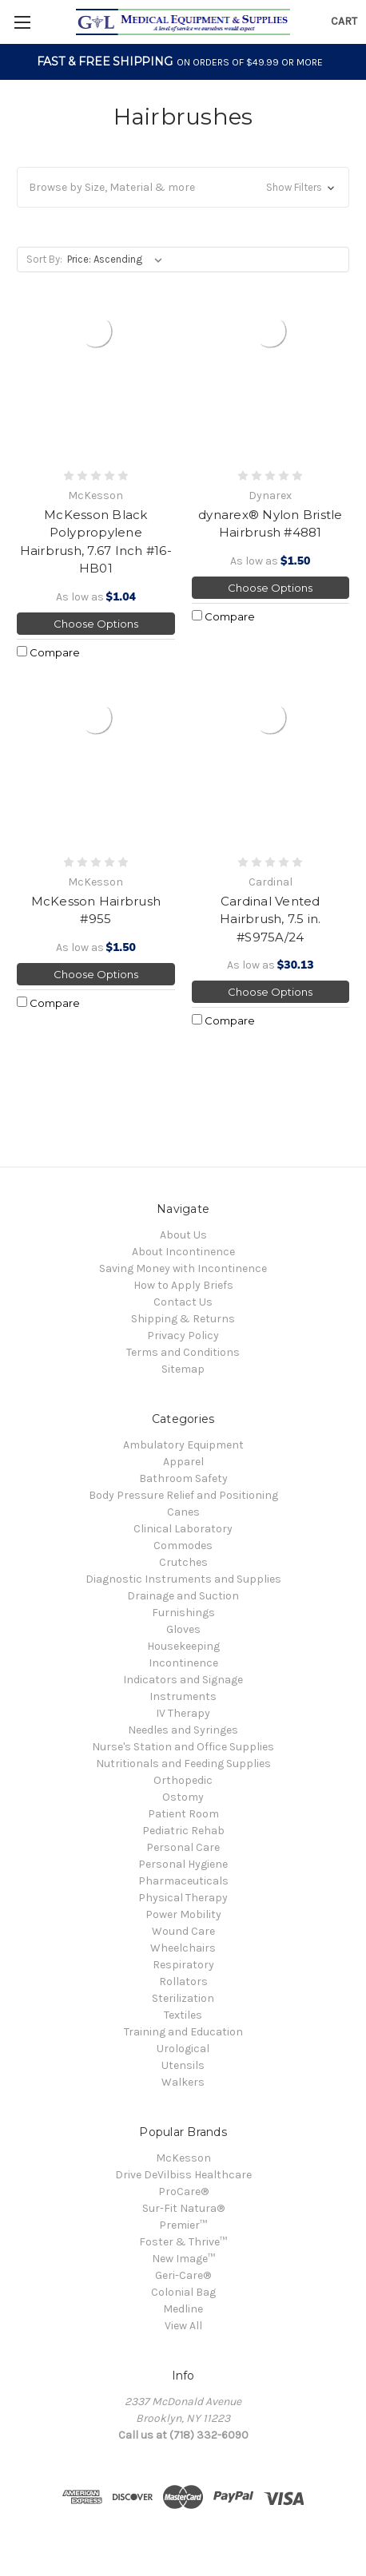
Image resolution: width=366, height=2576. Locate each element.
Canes (183, 1512)
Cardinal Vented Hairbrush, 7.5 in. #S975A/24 (270, 919)
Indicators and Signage (183, 1679)
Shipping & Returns (183, 1319)
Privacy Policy (183, 1335)
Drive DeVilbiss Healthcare (183, 2175)
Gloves (183, 1629)
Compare (48, 652)
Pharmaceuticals (183, 1881)
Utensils (183, 2065)
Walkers (183, 2082)
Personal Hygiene (183, 1864)
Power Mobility (183, 1914)
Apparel (183, 1461)
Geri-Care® (183, 2275)
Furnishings (183, 1612)
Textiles (183, 2015)
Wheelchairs (183, 1948)
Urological (183, 2048)
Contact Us (183, 1302)
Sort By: (44, 259)
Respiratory (183, 1965)
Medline (183, 2309)
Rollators (183, 1981)
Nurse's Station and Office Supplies (183, 1747)
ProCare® (183, 2191)
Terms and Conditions (183, 1352)
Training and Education (183, 2032)
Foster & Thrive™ (183, 2242)
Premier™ (183, 2225)
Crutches (183, 1562)
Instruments (183, 1696)
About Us (183, 1235)
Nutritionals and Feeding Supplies (183, 1763)
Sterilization (183, 1998)
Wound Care (183, 1931)
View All (183, 2325)
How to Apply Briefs (183, 1285)
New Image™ (183, 2258)
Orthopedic (183, 1780)
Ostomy (183, 1797)
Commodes (183, 1545)
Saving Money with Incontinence (183, 1268)
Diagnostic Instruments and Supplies (183, 1579)
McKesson (183, 2158)
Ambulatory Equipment (183, 1445)
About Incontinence (183, 1251)
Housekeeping (183, 1646)
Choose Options (96, 623)
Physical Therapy (183, 1897)
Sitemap (183, 1369)
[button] (183, 187)
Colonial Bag (183, 2292)
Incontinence (183, 1663)
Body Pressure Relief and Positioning (183, 1495)
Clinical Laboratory (183, 1529)
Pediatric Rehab (183, 1830)
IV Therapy (183, 1713)
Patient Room (183, 1814)
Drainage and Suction (183, 1596)
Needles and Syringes (183, 1730)
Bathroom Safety (183, 1478)
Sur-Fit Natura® (183, 2208)
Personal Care (183, 1847)
